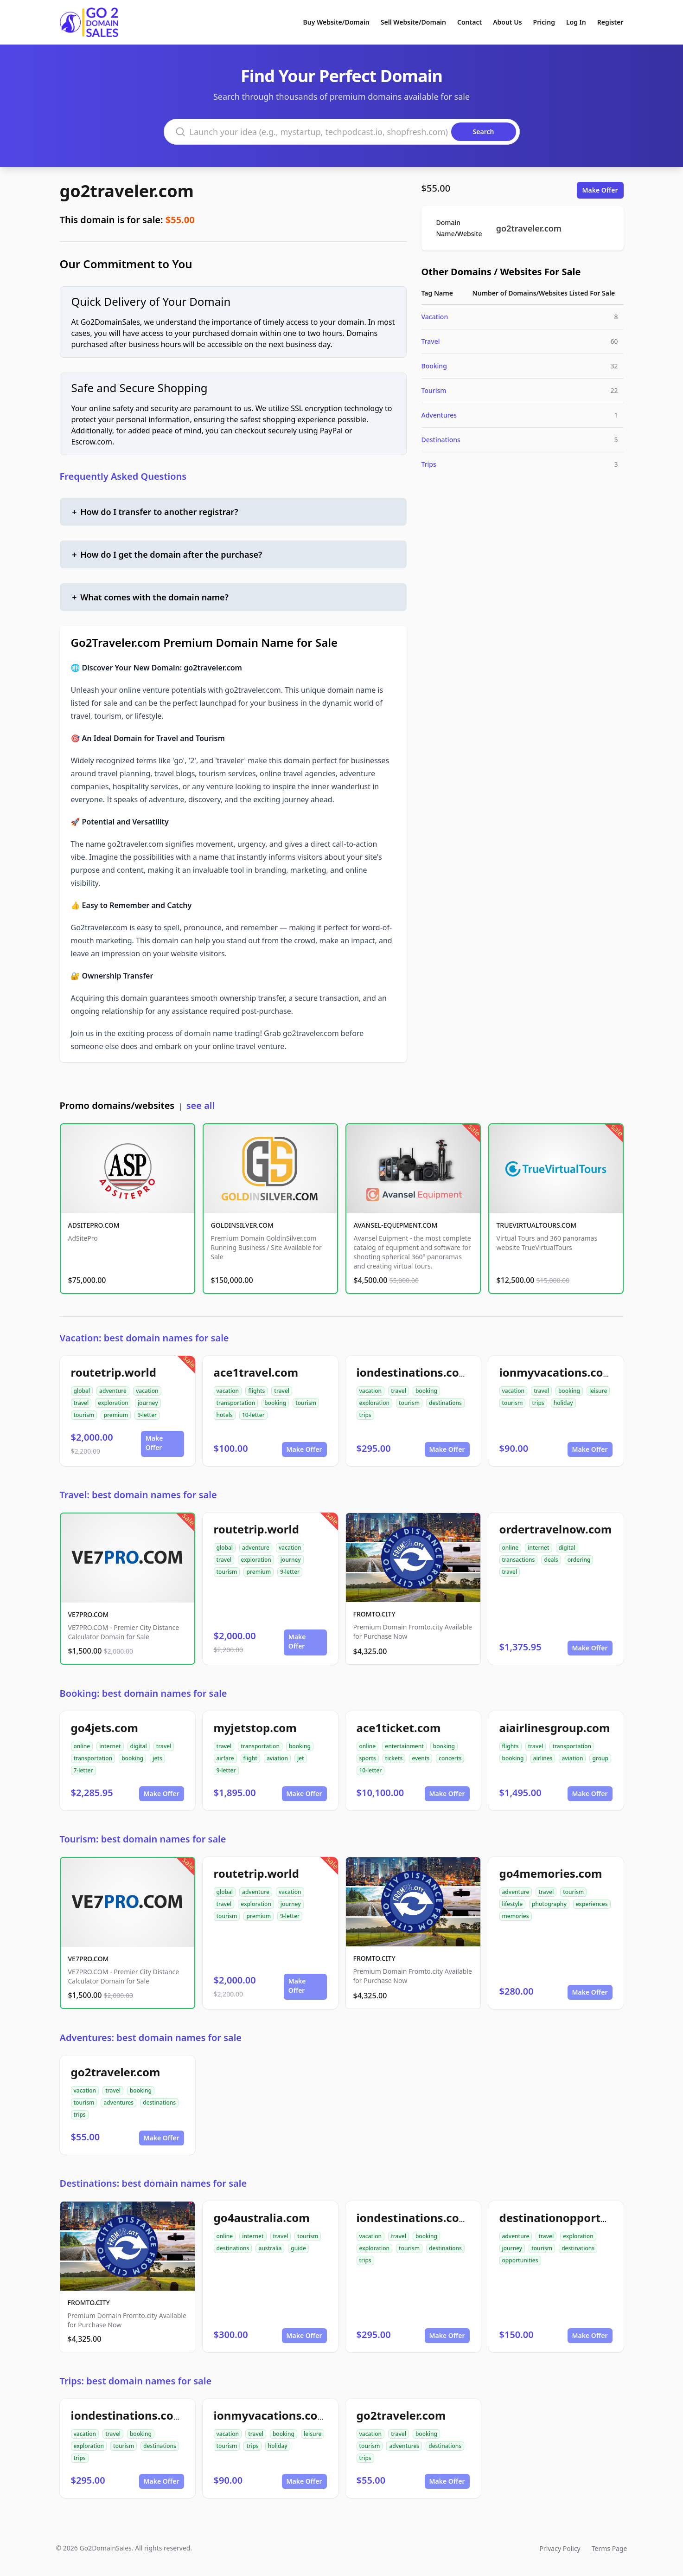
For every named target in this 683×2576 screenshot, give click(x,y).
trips (365, 1415)
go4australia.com (262, 2217)
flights (256, 1391)
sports (367, 1758)
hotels (225, 1415)
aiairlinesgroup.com (554, 1727)
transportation (236, 1403)
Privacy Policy (559, 2548)
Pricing (544, 22)
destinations (445, 1403)
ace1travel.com (256, 1372)
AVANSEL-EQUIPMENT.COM (396, 1225)
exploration (113, 1403)
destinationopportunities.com (582, 2217)
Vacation (434, 316)
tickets (394, 1758)
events (420, 1758)
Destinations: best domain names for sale (153, 2183)
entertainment (404, 1746)
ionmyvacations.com (556, 1372)
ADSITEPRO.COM (94, 1225)
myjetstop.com (255, 1727)
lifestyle (512, 1904)
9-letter (147, 1415)
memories (515, 1916)
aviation (277, 1758)
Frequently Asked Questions (123, 476)
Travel (430, 341)
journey (148, 1403)
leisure (598, 1391)
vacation (147, 1391)
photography (549, 1904)
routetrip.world (113, 1372)
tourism (84, 1415)
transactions (518, 1560)
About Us (507, 22)
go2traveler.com (127, 191)
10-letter (253, 1415)
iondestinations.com (413, 1372)
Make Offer (600, 190)
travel (81, 1403)
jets (157, 1758)
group (600, 1758)
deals (551, 1560)
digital (567, 1548)
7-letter (83, 1770)
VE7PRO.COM (88, 1614)
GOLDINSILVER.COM (242, 1225)
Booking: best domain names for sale (143, 1693)
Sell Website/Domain (413, 22)
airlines (543, 1758)
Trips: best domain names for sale (136, 2381)
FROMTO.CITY (374, 1614)
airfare (225, 1758)
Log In (576, 22)
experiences (592, 1904)
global (82, 1391)
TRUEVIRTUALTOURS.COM (537, 1225)
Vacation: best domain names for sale (144, 1338)
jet (300, 1758)
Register (610, 22)
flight (250, 1758)
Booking (434, 365)
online (510, 1548)
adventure (113, 1391)
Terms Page (609, 2548)
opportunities (520, 2260)
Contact (469, 22)
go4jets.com (104, 1727)
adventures (118, 2102)
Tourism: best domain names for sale (143, 1839)
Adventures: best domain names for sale (151, 2037)
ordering (579, 1560)
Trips (428, 464)
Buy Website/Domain (336, 22)
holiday (563, 1403)
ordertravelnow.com (555, 1529)
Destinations (440, 439)
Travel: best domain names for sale (138, 1494)
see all (200, 1105)
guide (298, 2248)
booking (275, 1403)
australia (269, 2248)
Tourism (434, 390)
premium (115, 1415)
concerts (450, 1758)
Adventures (439, 415)
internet (538, 1548)
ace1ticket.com (399, 1727)
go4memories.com (550, 1873)
